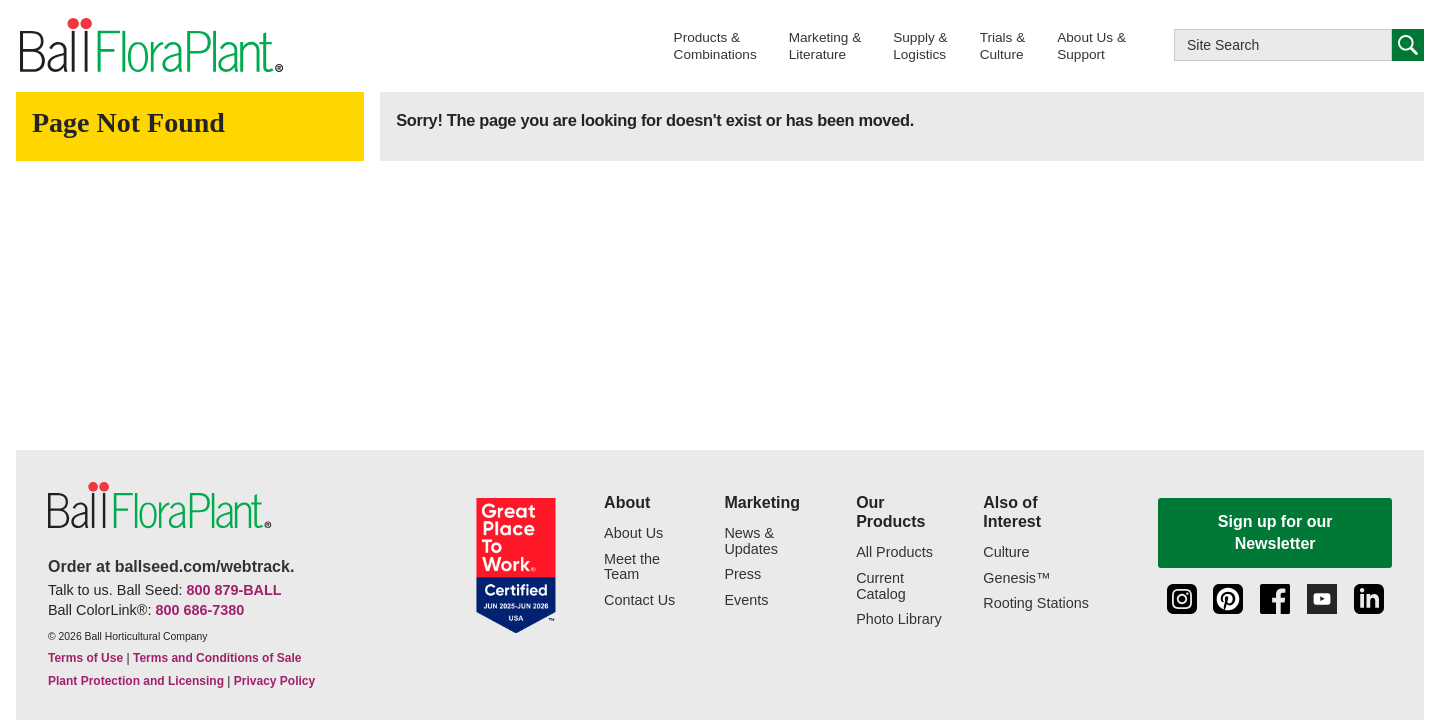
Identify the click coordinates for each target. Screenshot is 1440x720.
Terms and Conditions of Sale (217, 658)
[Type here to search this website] (1283, 45)
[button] (715, 45)
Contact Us (639, 600)
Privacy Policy (274, 681)
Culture (1006, 552)
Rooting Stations (1036, 603)
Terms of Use (85, 658)
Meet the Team (632, 567)
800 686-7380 (199, 610)
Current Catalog (881, 586)
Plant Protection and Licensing (136, 681)
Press (742, 574)
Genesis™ (1016, 578)
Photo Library (899, 619)
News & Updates (751, 541)
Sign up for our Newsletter (1275, 532)
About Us (633, 533)
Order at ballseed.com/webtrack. (171, 566)
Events (746, 600)
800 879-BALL (233, 590)
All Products (894, 552)
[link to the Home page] (150, 46)
